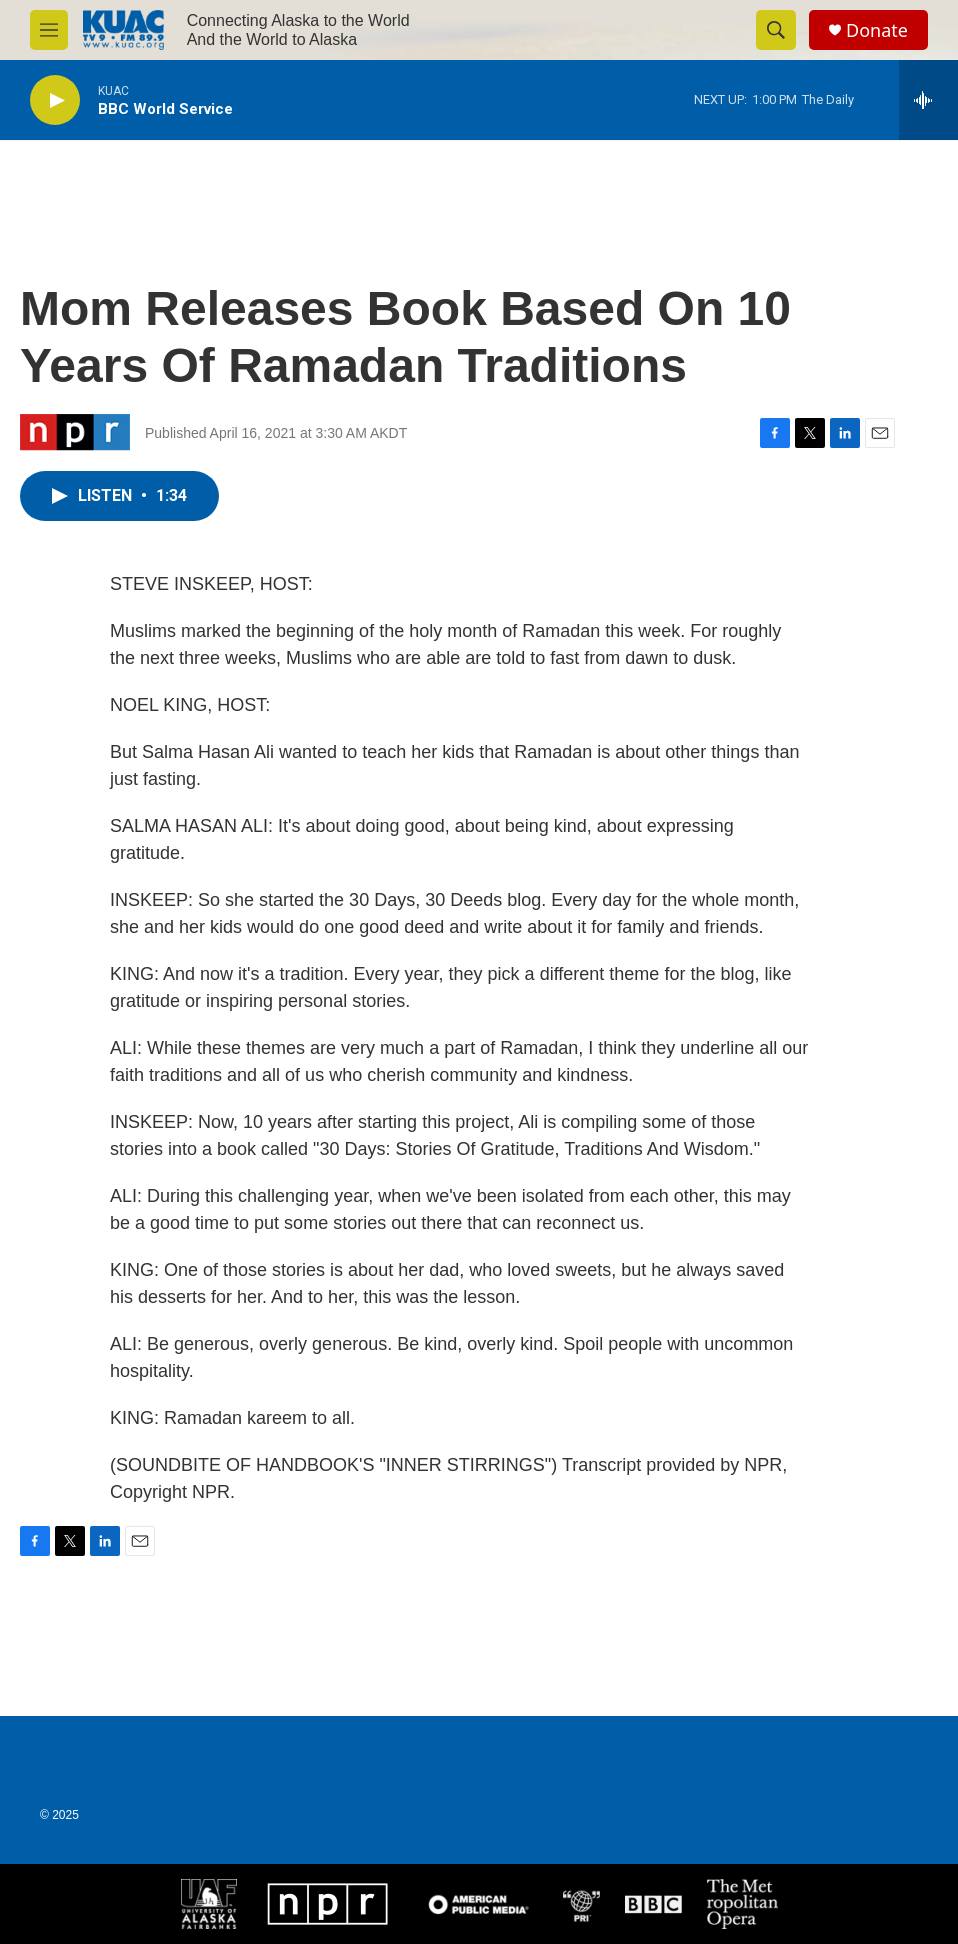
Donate (877, 30)
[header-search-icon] (776, 30)
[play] (55, 100)
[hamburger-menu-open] (49, 30)
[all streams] (928, 100)
